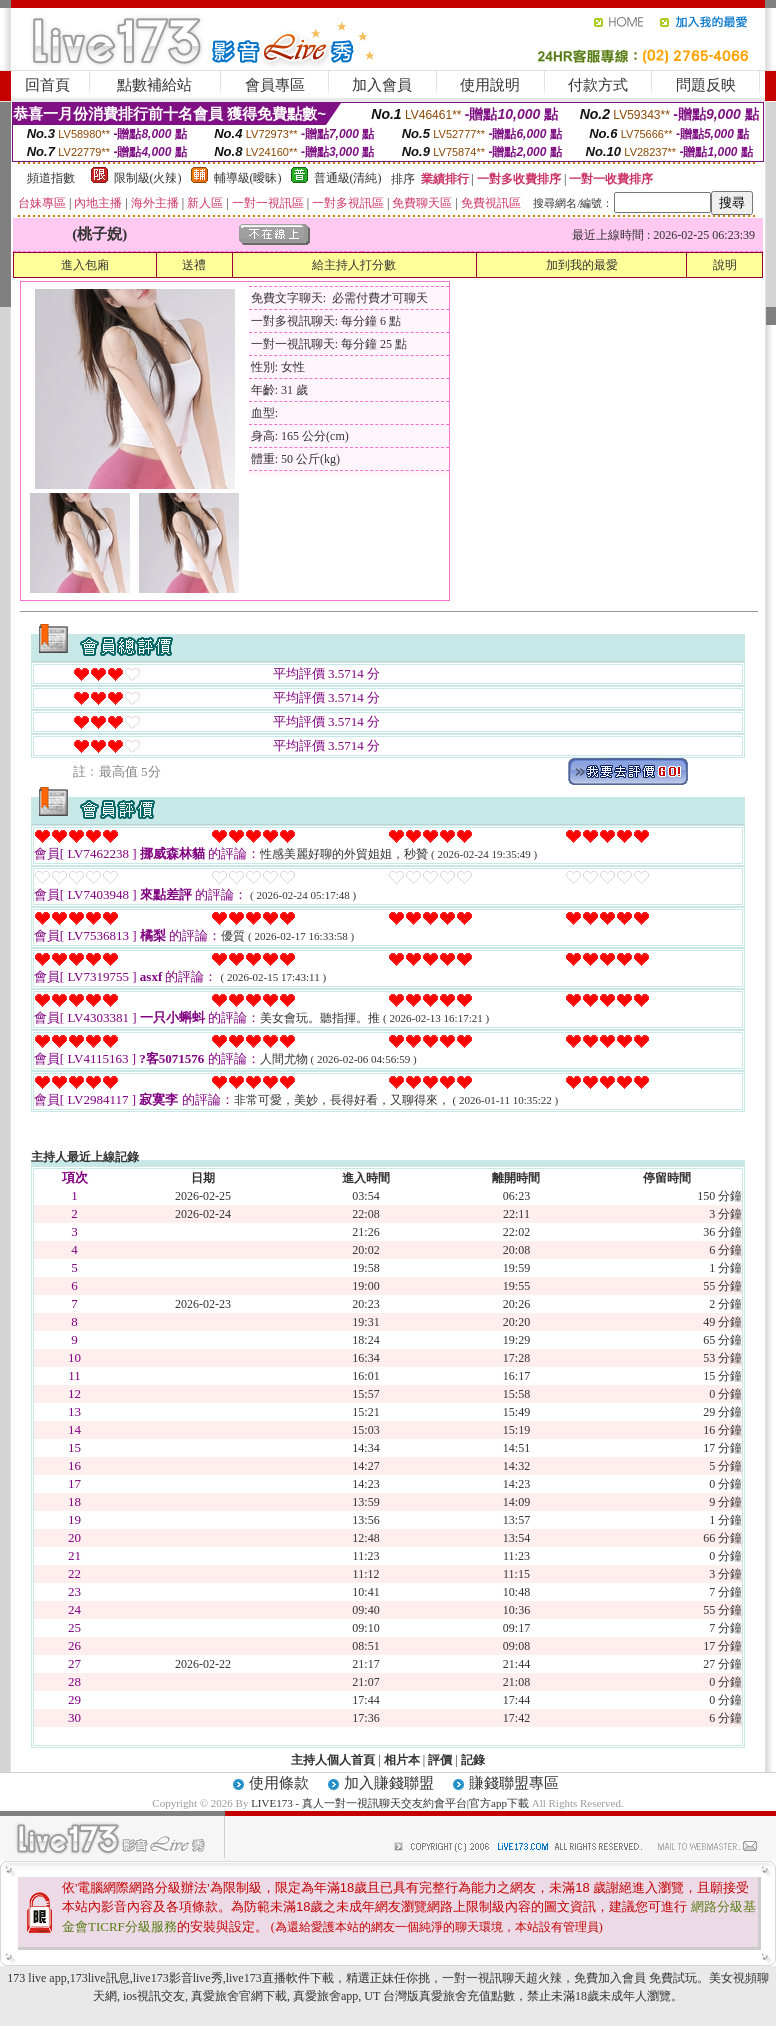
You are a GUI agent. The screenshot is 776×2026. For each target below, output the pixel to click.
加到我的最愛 (582, 265)
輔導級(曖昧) (248, 178)
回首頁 (47, 85)
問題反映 (706, 85)
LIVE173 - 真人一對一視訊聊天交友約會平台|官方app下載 (390, 1803)
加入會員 (382, 85)
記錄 (473, 1760)
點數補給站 (154, 85)
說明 (725, 265)
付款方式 (598, 85)
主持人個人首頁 (333, 1760)
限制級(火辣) (148, 178)
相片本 (402, 1760)
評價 (440, 1760)
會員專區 (275, 85)
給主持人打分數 (354, 265)
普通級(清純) (348, 178)
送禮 (194, 265)
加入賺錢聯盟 (389, 1783)
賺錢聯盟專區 (514, 1783)
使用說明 (490, 85)
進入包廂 (85, 265)
